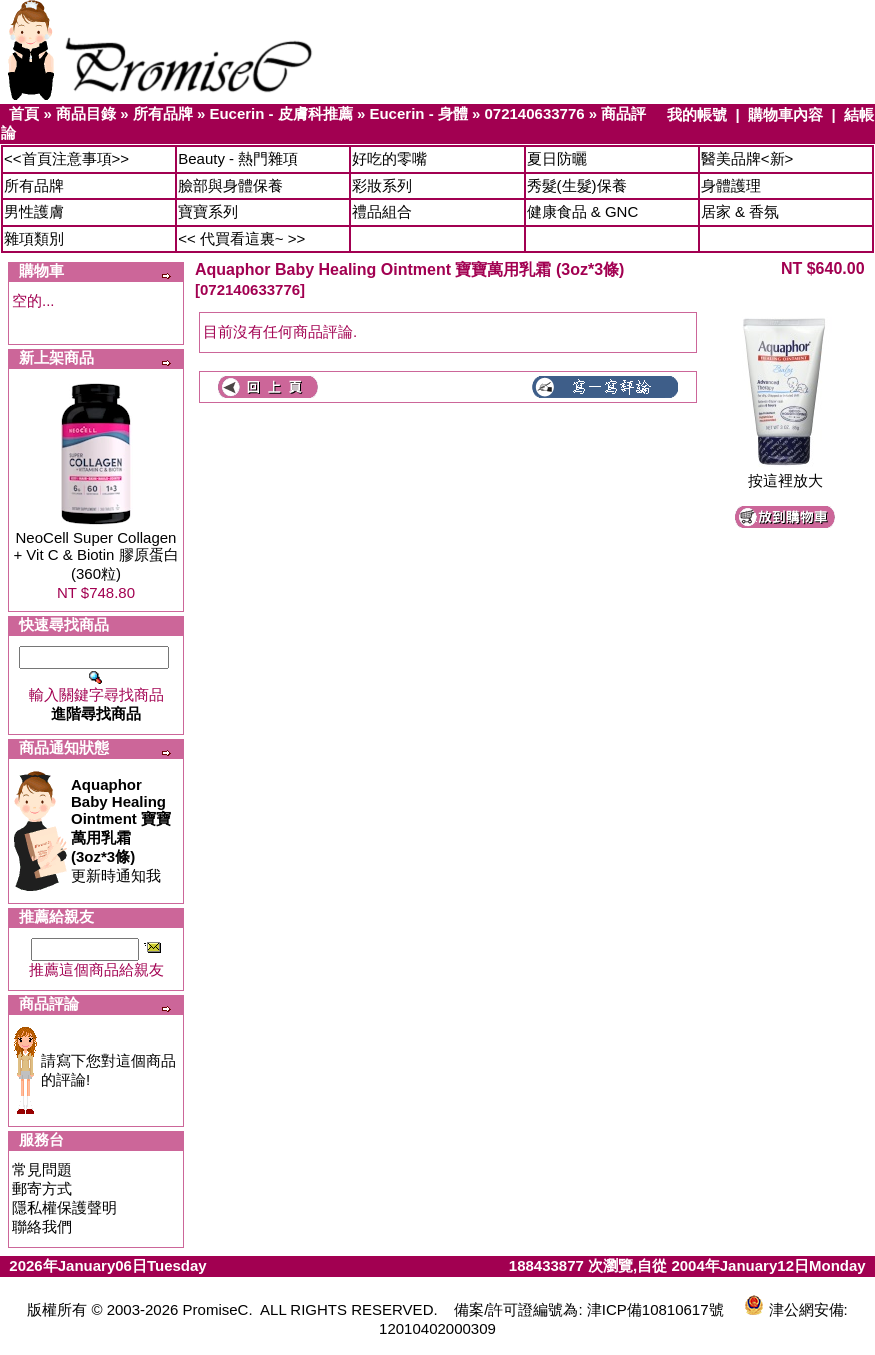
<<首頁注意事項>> (66, 158)
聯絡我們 (42, 1226)
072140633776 (535, 113)
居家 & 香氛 (740, 211)
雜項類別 (34, 238)
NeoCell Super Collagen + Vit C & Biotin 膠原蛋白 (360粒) (95, 555)
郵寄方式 (42, 1188)
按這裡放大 (785, 473)
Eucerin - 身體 (418, 113)
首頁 (24, 113)
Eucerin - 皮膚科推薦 (280, 113)
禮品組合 (382, 211)
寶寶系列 (208, 211)
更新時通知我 (121, 830)
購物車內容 (785, 114)
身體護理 (731, 185)
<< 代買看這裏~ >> (241, 238)
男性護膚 (34, 211)
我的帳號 (697, 114)
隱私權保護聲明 (64, 1207)
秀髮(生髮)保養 (577, 185)
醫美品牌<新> (747, 158)
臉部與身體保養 (230, 185)
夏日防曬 (557, 158)
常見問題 (42, 1169)
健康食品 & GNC (583, 211)
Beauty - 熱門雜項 (238, 158)
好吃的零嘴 (389, 158)
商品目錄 (86, 113)
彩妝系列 (382, 185)
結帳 (859, 114)
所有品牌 (163, 113)
